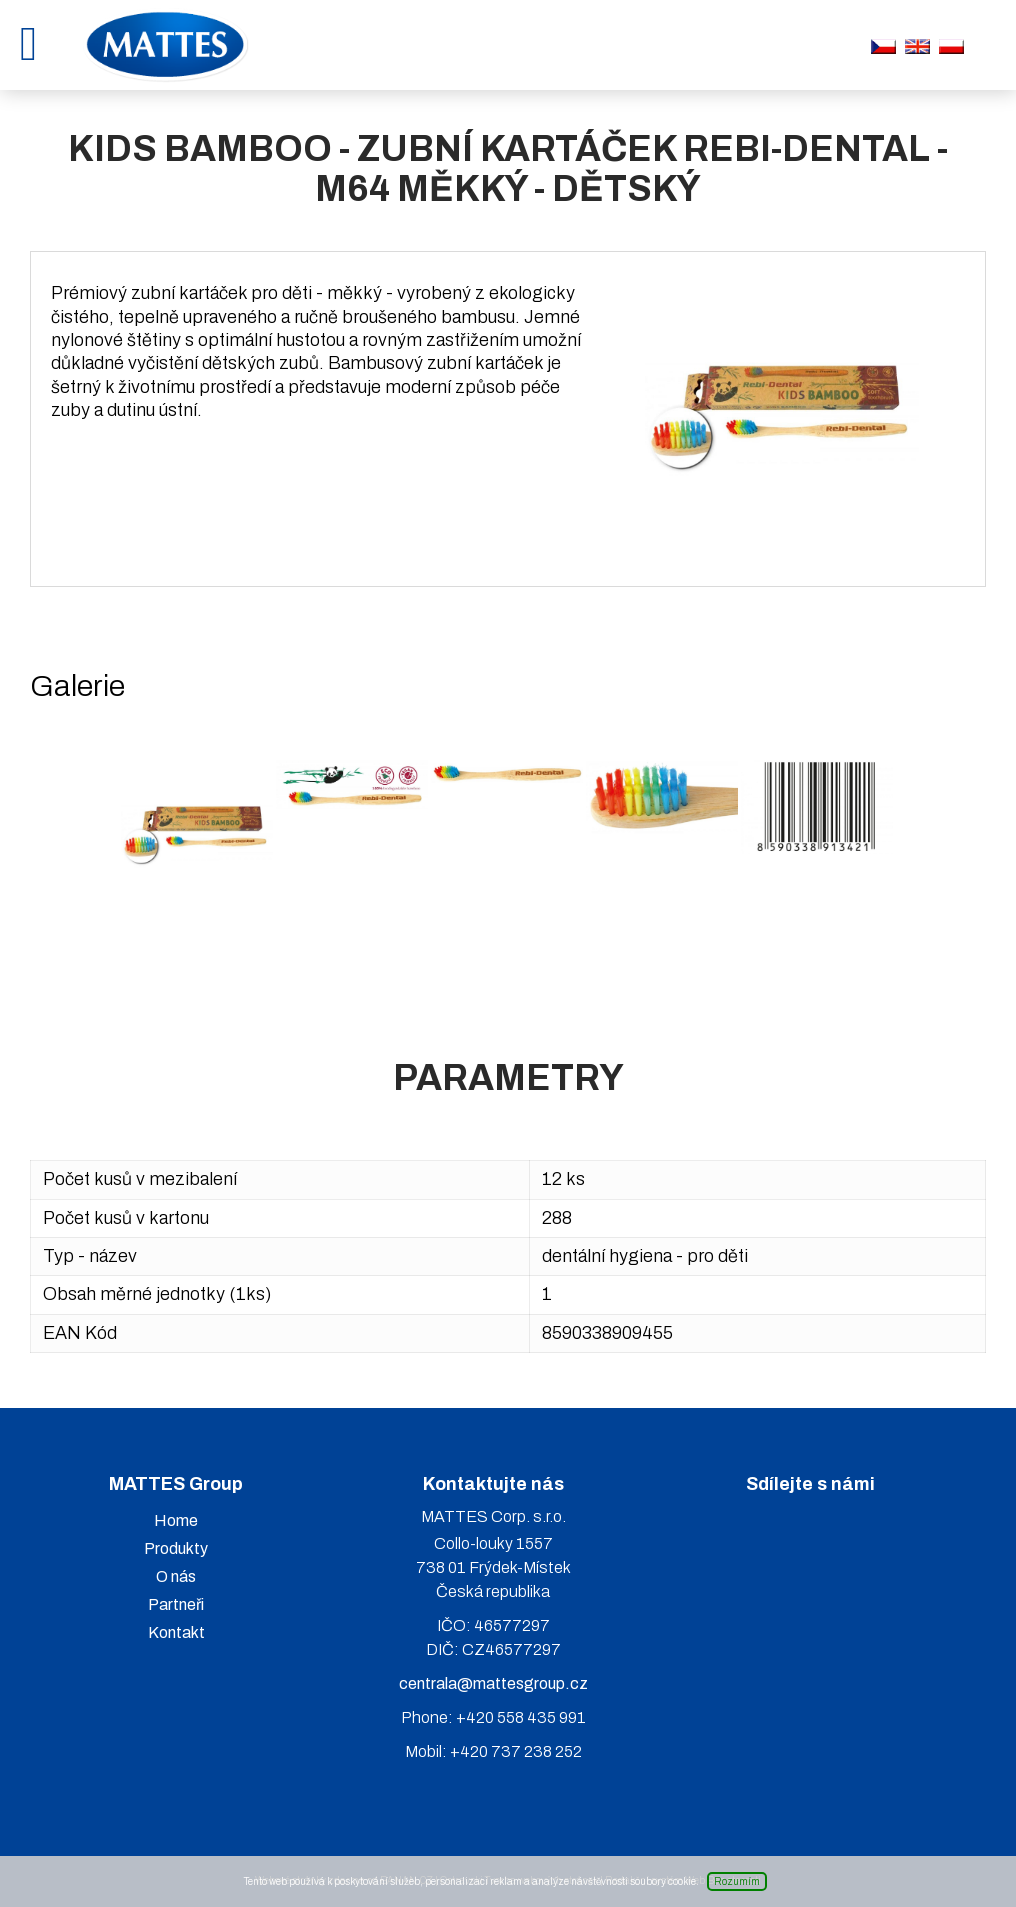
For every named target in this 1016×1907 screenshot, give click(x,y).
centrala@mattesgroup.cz (493, 1683)
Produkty (176, 1548)
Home (176, 1520)
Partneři (176, 1604)
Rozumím (737, 1881)
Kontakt (176, 1632)
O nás (176, 1576)
